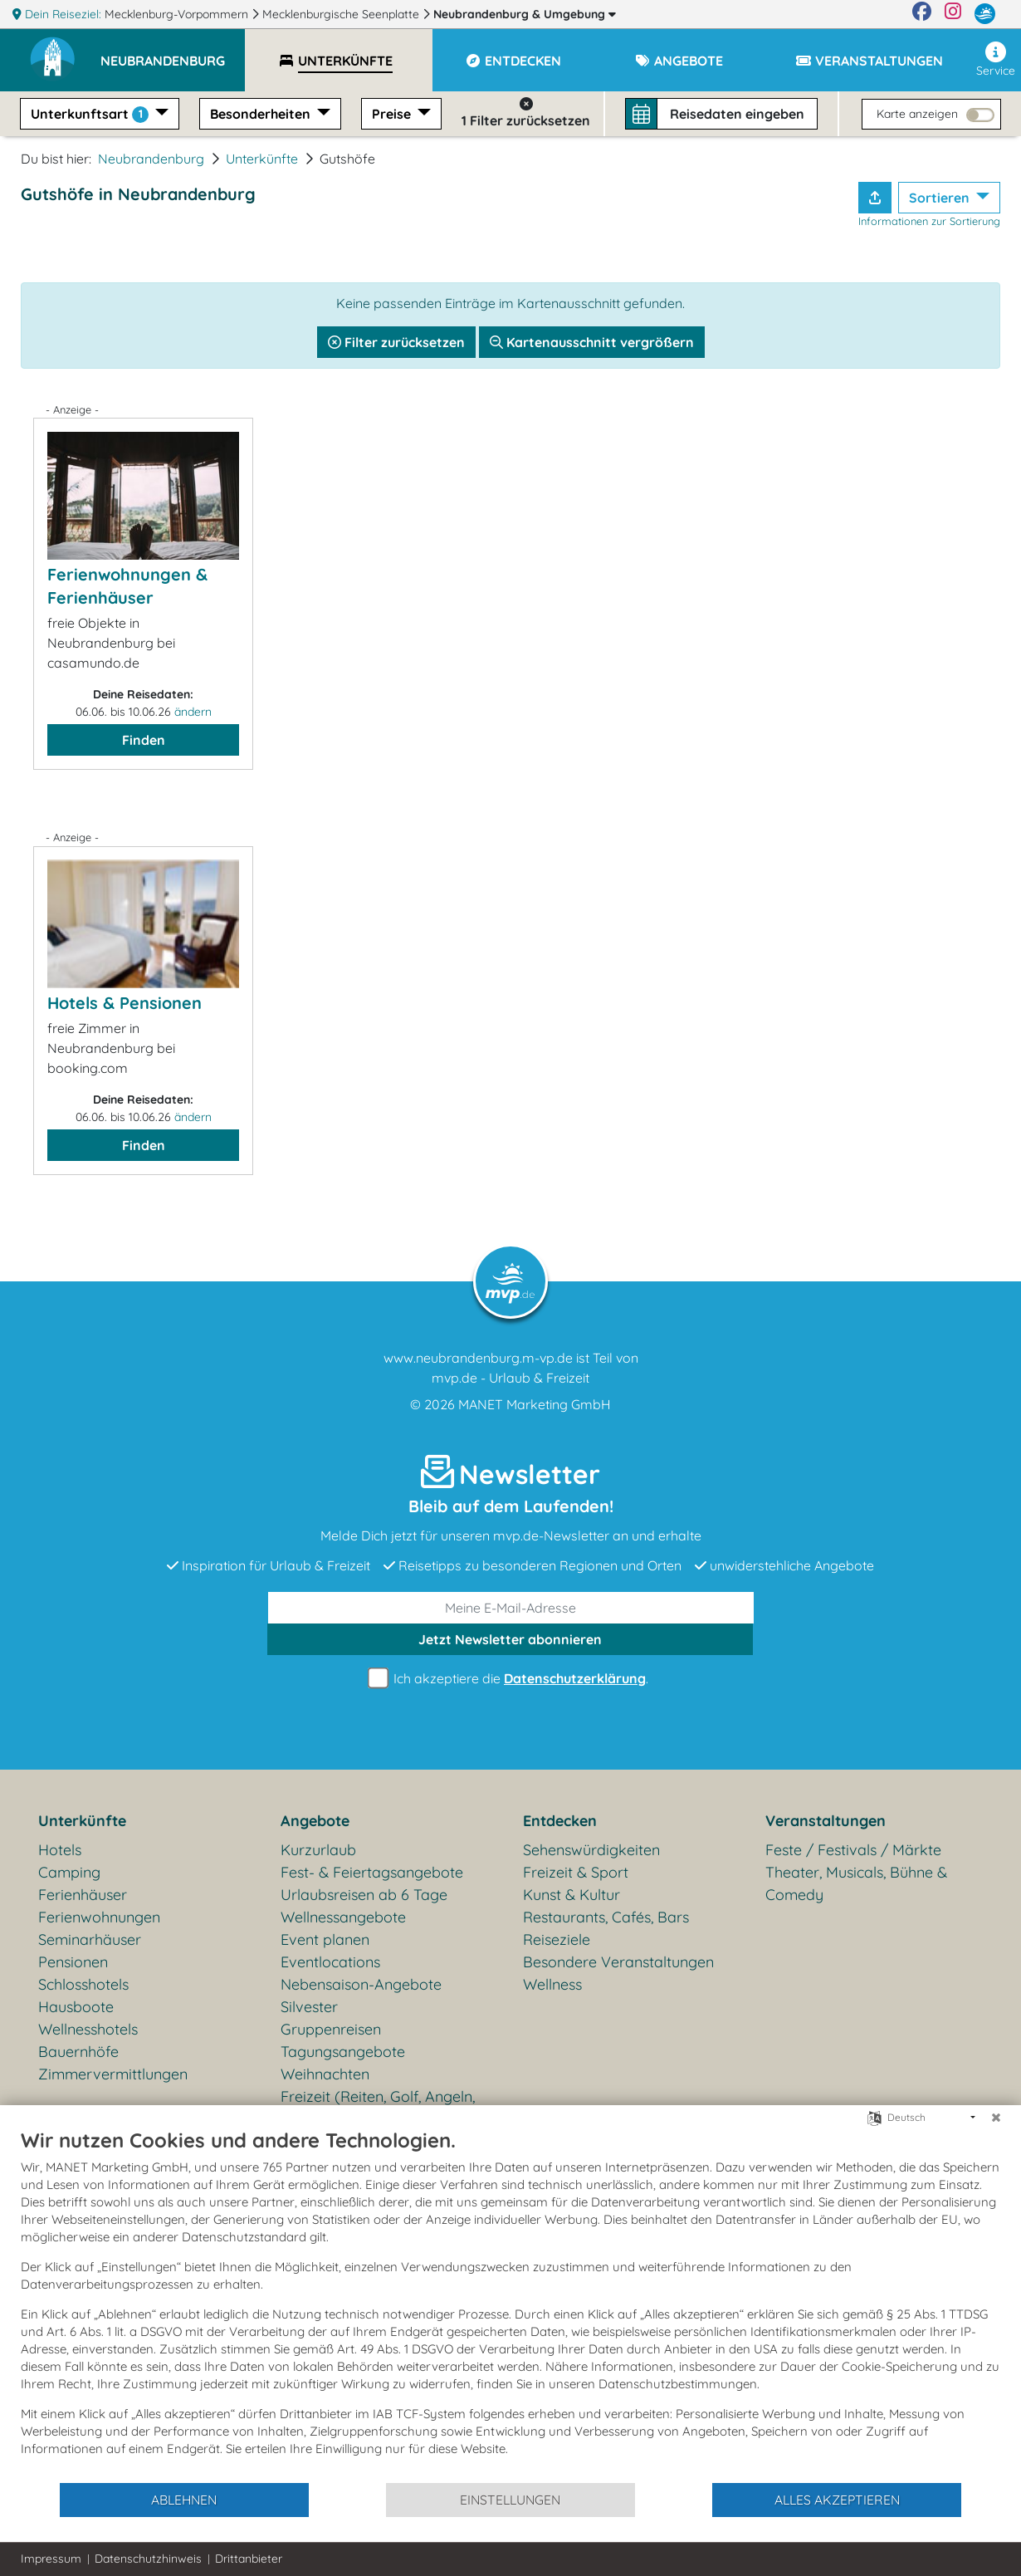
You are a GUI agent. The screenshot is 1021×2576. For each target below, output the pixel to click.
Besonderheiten (262, 113)
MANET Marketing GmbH (534, 1404)
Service (995, 60)
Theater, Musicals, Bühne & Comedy (856, 1883)
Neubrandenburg (524, 14)
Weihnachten (325, 2074)
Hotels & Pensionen (124, 1002)
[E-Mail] (511, 1607)
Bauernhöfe (78, 2051)
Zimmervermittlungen (113, 2074)
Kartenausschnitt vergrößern (592, 342)
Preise (393, 113)
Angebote (315, 1820)
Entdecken (560, 1820)
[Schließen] (996, 2117)
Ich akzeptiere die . (510, 1678)
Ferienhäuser (82, 1894)
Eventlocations (330, 1961)
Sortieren (941, 197)
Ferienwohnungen (99, 1917)
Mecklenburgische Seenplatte (342, 14)
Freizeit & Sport (575, 1872)
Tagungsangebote (343, 2051)
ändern (193, 711)
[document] (510, 2304)
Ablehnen (184, 2499)
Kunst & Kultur (571, 1894)
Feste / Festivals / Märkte (853, 1849)
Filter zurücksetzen (396, 342)
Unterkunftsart (91, 114)
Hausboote (76, 2006)
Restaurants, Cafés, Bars (606, 1917)
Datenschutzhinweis (148, 2558)
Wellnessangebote (343, 1917)
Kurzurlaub (318, 1849)
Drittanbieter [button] (248, 2558)
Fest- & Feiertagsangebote (372, 1872)
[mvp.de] (985, 14)
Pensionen (73, 1961)
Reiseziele (556, 1939)
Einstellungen (510, 2499)
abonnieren (510, 1639)
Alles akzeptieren (837, 2499)
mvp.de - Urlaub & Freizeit (510, 1377)
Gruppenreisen (331, 2029)
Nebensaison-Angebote (361, 1984)
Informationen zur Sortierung (929, 221)
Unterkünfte (262, 158)
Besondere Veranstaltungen (618, 1961)
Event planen (325, 1939)
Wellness (552, 1984)
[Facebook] (921, 14)
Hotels (59, 1849)
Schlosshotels (83, 1984)
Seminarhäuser (89, 1939)
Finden (143, 740)
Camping (69, 1872)
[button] (172, 53)
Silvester (309, 2006)
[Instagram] (953, 14)
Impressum (51, 2558)
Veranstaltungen (825, 1820)
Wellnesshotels (88, 2029)
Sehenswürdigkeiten (591, 1849)
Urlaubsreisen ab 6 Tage (364, 1894)
